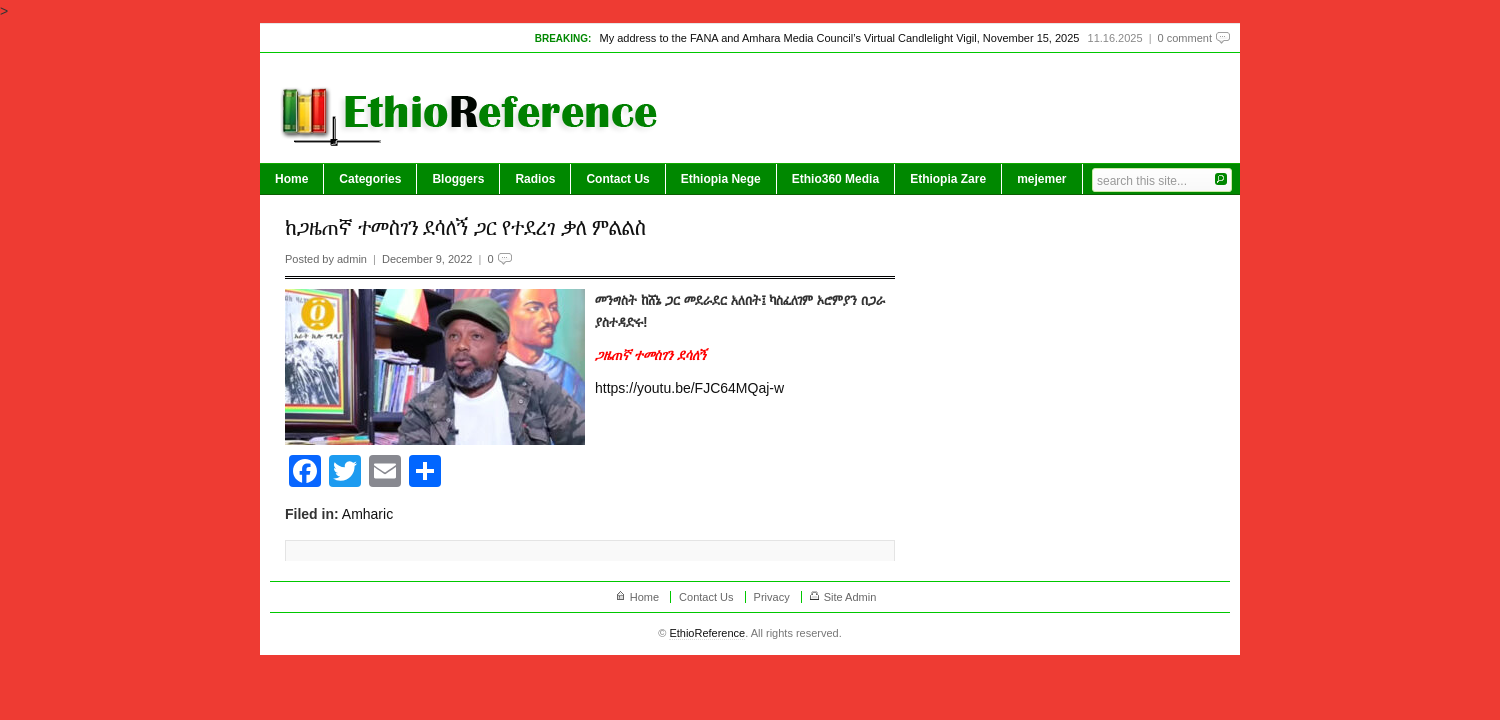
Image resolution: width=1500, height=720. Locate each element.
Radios (535, 179)
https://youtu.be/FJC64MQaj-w (689, 388)
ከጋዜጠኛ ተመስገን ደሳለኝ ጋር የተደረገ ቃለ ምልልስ (465, 227)
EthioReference (707, 633)
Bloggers (458, 179)
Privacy (772, 597)
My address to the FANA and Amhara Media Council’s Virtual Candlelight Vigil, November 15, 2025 (839, 38)
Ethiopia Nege (721, 179)
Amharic (367, 514)
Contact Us (617, 179)
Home (291, 179)
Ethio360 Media (835, 179)
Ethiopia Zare (948, 179)
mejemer (1041, 179)
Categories (370, 179)
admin (352, 259)
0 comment (1185, 38)
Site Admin (850, 597)
